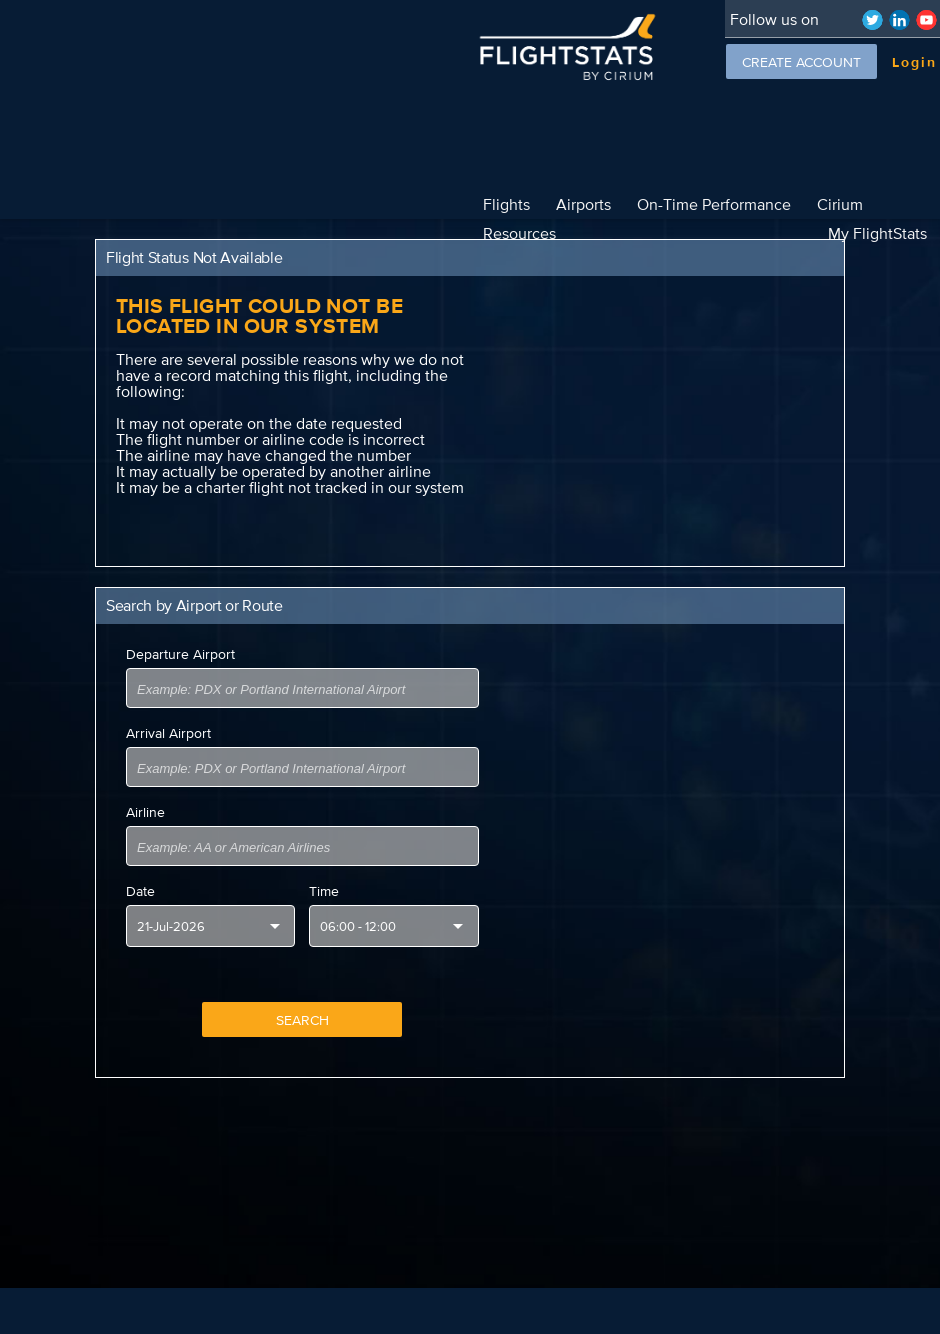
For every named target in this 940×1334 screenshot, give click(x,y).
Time (324, 862)
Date (140, 862)
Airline (145, 783)
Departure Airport (180, 625)
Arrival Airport (168, 704)
